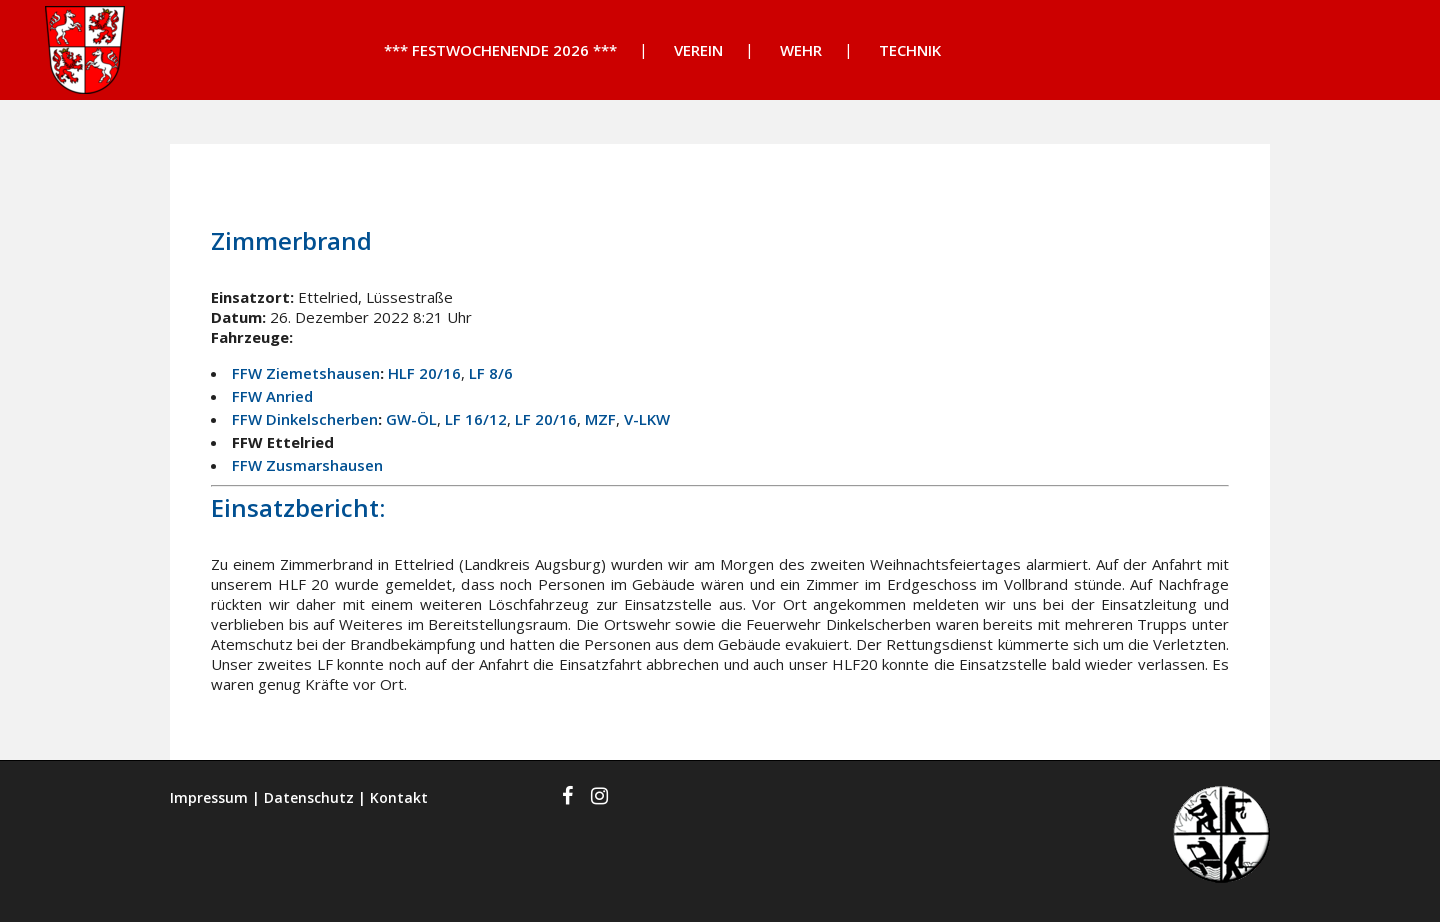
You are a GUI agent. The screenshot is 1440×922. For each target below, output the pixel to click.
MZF (600, 419)
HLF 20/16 (424, 373)
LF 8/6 (491, 373)
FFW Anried (272, 396)
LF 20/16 (546, 419)
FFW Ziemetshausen (306, 373)
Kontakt (399, 797)
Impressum (209, 797)
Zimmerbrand (291, 240)
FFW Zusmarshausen (307, 465)
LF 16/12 (476, 419)
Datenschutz (309, 797)
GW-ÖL (411, 419)
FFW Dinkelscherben (305, 419)
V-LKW (647, 419)
